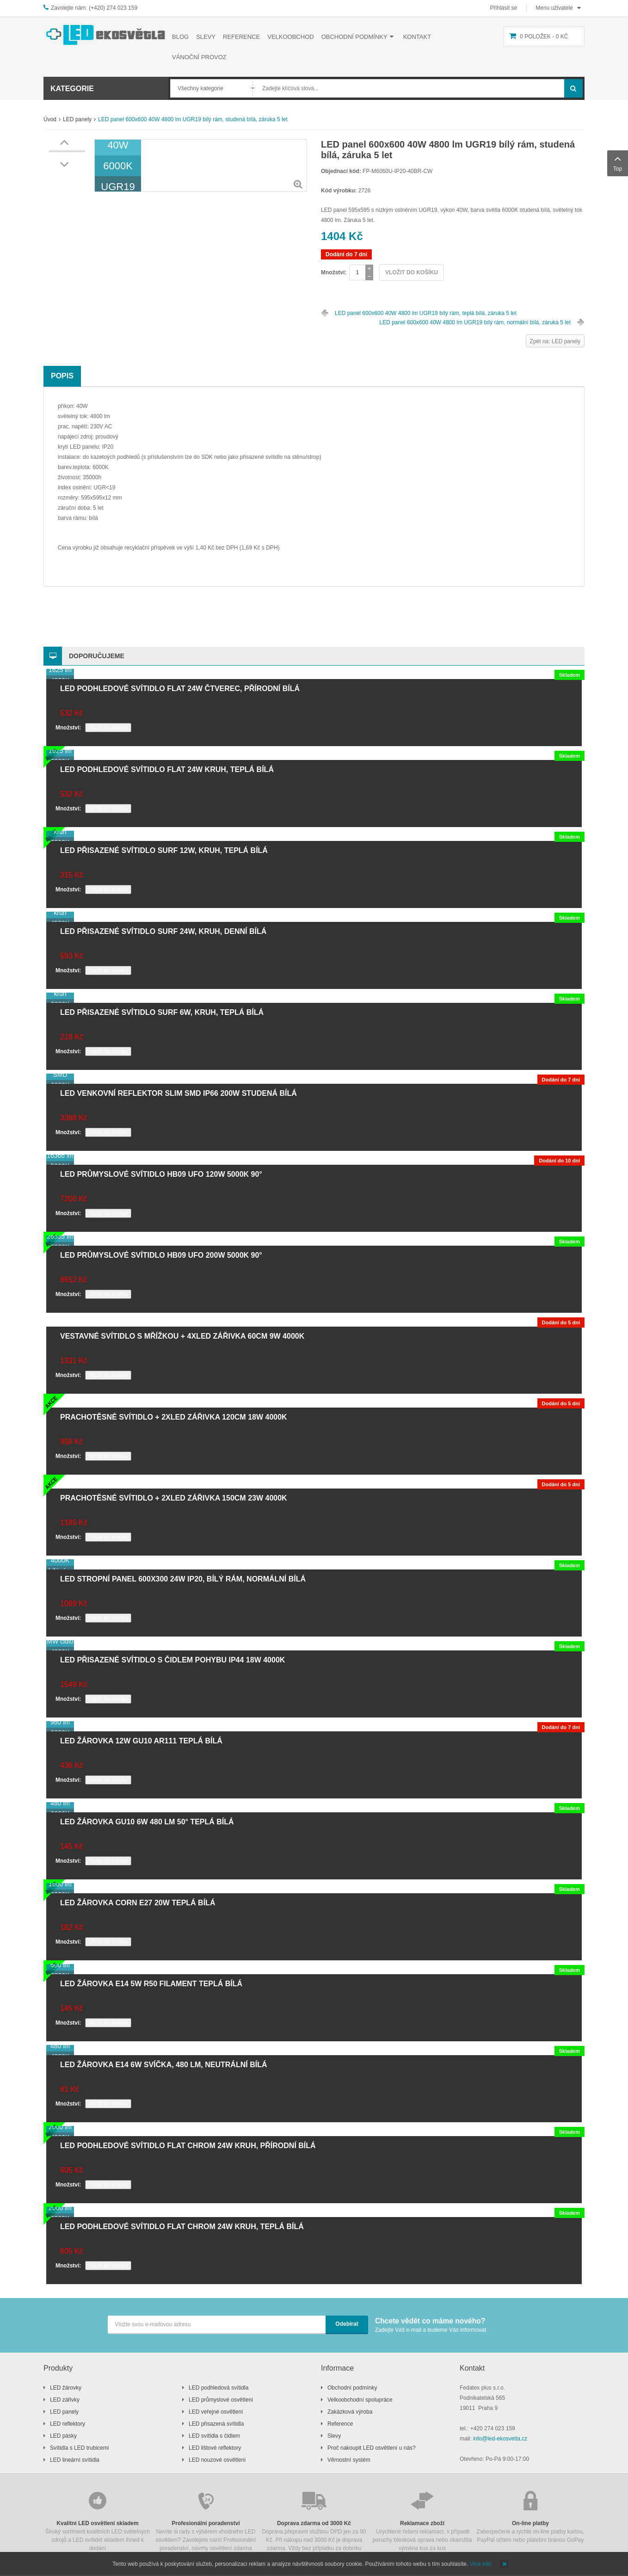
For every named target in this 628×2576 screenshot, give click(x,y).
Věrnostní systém (348, 2460)
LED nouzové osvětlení (217, 2460)
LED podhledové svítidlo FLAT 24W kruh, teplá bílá (167, 769)
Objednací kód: (341, 171)
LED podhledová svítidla (218, 2387)
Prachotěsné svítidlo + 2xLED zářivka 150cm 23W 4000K (173, 1498)
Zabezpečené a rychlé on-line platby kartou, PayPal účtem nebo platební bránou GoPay (530, 2516)
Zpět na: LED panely (555, 341)
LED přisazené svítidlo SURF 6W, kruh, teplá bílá (162, 1012)
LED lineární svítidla (74, 2460)
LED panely (77, 119)
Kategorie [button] (72, 89)
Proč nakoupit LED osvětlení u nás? (371, 2448)
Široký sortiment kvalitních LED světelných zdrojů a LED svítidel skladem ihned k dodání (97, 2520)
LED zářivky (65, 2400)
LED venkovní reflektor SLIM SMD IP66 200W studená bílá (178, 1093)
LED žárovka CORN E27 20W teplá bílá (137, 1903)
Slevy (334, 2436)
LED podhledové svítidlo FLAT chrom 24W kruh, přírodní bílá (188, 2146)
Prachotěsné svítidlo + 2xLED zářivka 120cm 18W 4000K (173, 1417)
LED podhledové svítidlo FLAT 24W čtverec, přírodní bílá (180, 688)
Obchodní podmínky (352, 2387)
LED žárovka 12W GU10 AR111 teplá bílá (141, 1741)
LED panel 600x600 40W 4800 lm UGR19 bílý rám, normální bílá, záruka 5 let (475, 322)
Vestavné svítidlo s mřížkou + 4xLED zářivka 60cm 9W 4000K (182, 1336)
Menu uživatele (554, 8)
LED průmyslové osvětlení (221, 2400)
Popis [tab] (62, 376)
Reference (340, 2424)
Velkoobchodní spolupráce (360, 2400)
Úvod (49, 119)
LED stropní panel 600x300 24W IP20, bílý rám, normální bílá (183, 1579)
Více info (481, 2564)
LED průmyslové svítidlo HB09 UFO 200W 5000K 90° (161, 1255)
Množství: (333, 272)
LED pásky (63, 2436)
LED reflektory (67, 2424)
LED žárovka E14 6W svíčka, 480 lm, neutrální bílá (163, 2065)
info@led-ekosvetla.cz (500, 2438)
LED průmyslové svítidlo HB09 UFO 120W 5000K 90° (161, 1174)
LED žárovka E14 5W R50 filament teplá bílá (151, 1984)
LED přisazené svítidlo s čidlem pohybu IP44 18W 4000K (172, 1660)
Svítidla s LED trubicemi (79, 2448)
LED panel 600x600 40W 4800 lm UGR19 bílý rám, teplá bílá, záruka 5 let (426, 313)
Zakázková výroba (349, 2412)
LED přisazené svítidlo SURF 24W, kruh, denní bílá (163, 931)
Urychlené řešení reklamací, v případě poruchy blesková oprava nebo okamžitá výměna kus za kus (422, 2520)
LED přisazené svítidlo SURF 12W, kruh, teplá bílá (164, 850)
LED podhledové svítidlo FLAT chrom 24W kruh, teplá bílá (182, 2226)
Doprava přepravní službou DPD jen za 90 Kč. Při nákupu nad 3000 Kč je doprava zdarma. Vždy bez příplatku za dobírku (314, 2520)
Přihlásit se (503, 8)
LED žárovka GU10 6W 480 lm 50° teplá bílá (147, 1822)
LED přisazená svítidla (216, 2424)
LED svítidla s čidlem (214, 2436)
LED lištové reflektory (215, 2448)
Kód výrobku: (339, 190)
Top (617, 162)
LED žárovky (65, 2387)
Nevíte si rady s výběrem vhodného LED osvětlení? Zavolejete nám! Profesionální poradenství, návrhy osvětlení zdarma (206, 2520)
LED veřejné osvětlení (216, 2412)
